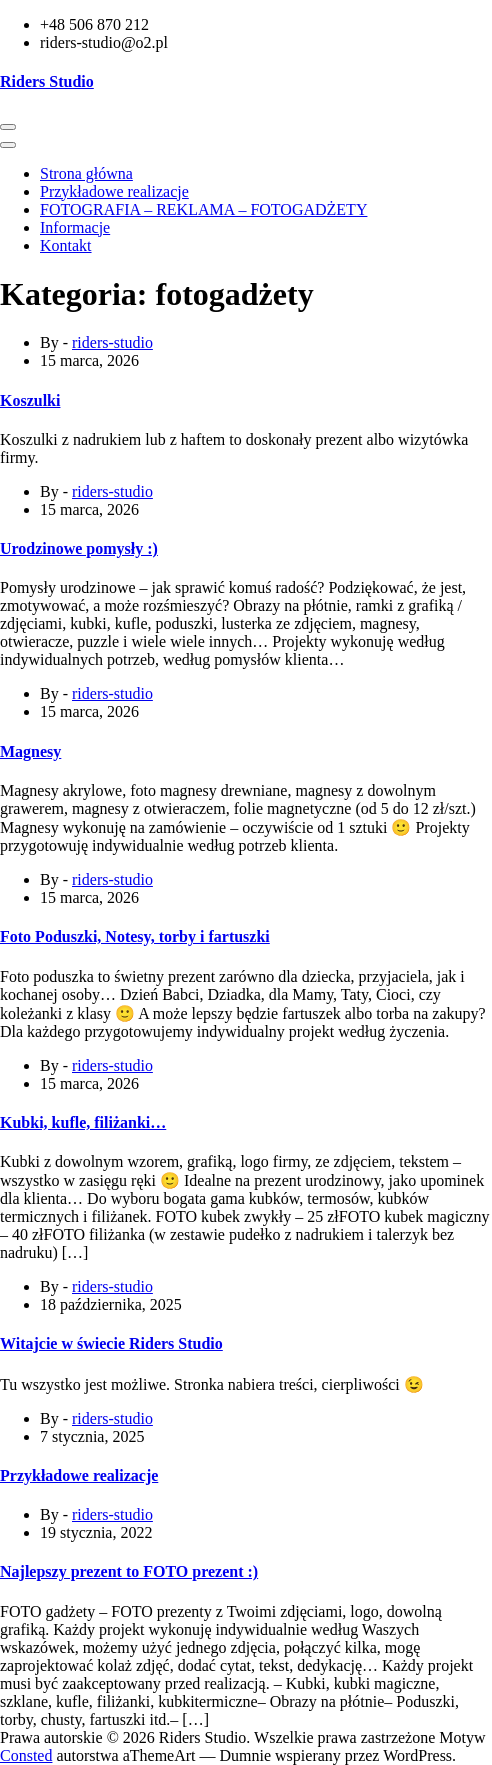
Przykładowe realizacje (114, 191)
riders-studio (112, 342)
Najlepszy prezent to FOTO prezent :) (129, 1571)
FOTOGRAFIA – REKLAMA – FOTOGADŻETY (203, 209)
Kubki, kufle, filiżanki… (83, 1122)
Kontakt (66, 245)
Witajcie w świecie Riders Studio (111, 1343)
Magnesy (30, 751)
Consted (26, 1755)
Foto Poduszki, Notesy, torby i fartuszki (135, 936)
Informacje (75, 227)
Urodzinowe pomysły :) (79, 548)
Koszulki (30, 400)
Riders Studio (47, 81)
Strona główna (86, 173)
